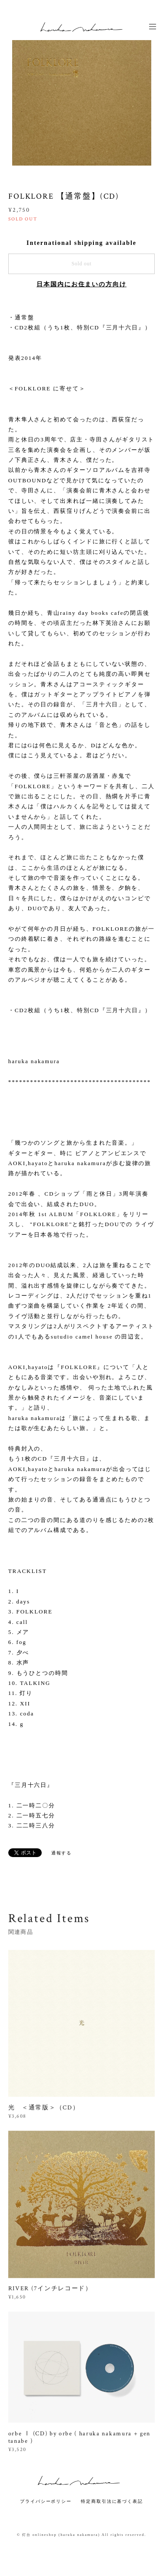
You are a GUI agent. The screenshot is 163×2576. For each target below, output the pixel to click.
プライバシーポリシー (46, 2501)
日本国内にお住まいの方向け (81, 284)
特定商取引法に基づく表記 (112, 2501)
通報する (61, 1853)
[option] (81, 96)
